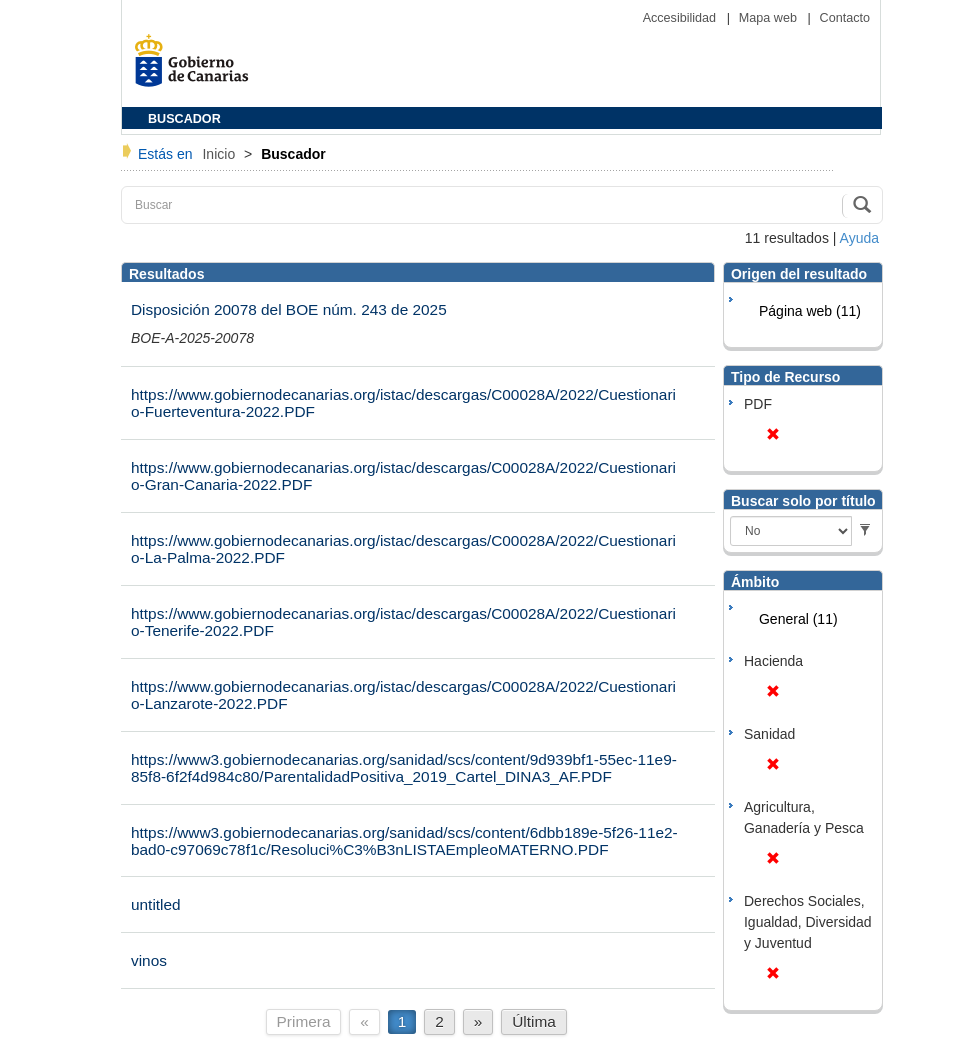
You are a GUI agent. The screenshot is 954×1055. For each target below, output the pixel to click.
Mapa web (770, 18)
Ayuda (859, 238)
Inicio (220, 154)
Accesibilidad (681, 18)
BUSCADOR (184, 119)
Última (534, 1021)
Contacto (845, 18)
